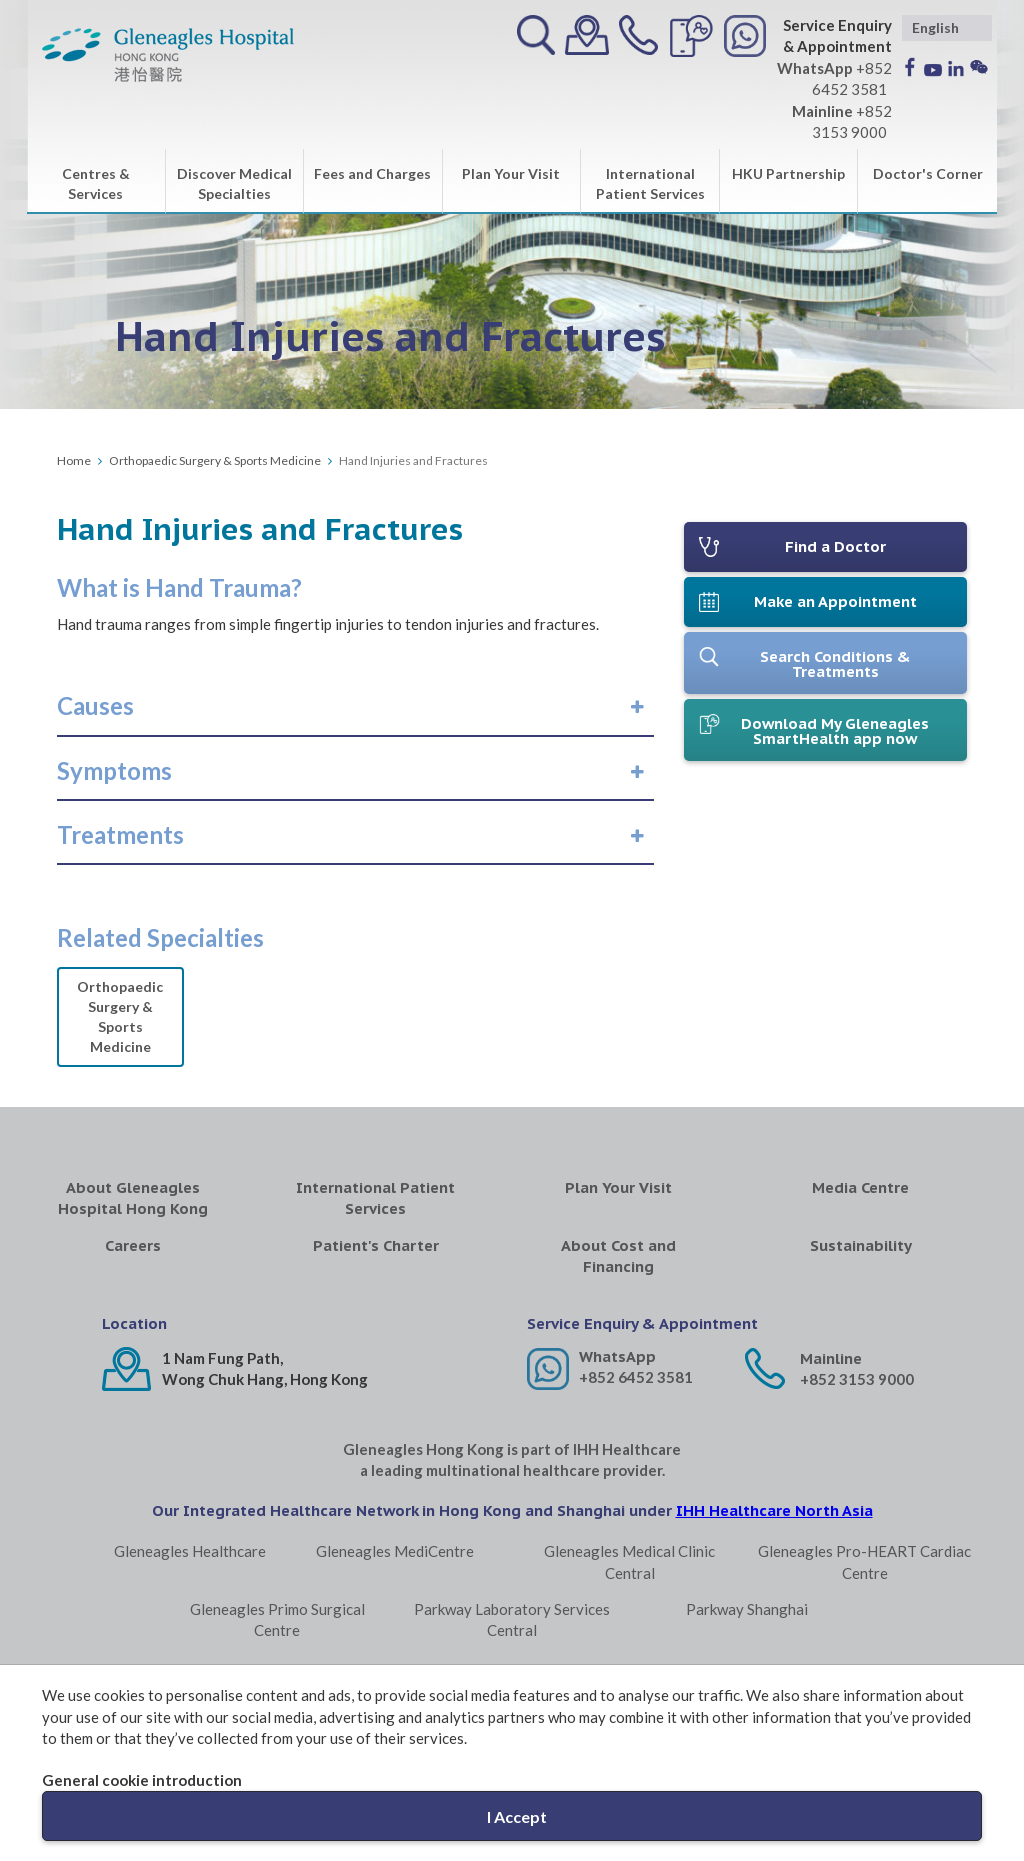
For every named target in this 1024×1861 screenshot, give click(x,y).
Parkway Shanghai (747, 1609)
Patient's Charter (376, 1245)
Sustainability (861, 1245)
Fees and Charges (372, 173)
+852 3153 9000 (857, 1379)
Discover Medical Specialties (234, 183)
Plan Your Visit (511, 173)
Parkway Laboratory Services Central (512, 1619)
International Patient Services (650, 183)
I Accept (517, 1816)
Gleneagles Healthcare (190, 1551)
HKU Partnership (788, 173)
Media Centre (860, 1187)
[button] (95, 706)
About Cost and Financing (618, 1256)
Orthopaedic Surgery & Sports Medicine (215, 460)
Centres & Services (96, 183)
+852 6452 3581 (636, 1377)
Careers (133, 1245)
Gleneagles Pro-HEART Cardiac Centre (864, 1561)
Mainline (831, 1358)
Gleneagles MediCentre (395, 1551)
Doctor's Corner (928, 173)
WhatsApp (617, 1356)
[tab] (355, 706)
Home (74, 460)
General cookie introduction (142, 1780)
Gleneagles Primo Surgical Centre (277, 1619)
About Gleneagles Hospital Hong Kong (133, 1198)
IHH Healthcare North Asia (774, 1510)
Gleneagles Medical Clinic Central (629, 1561)
